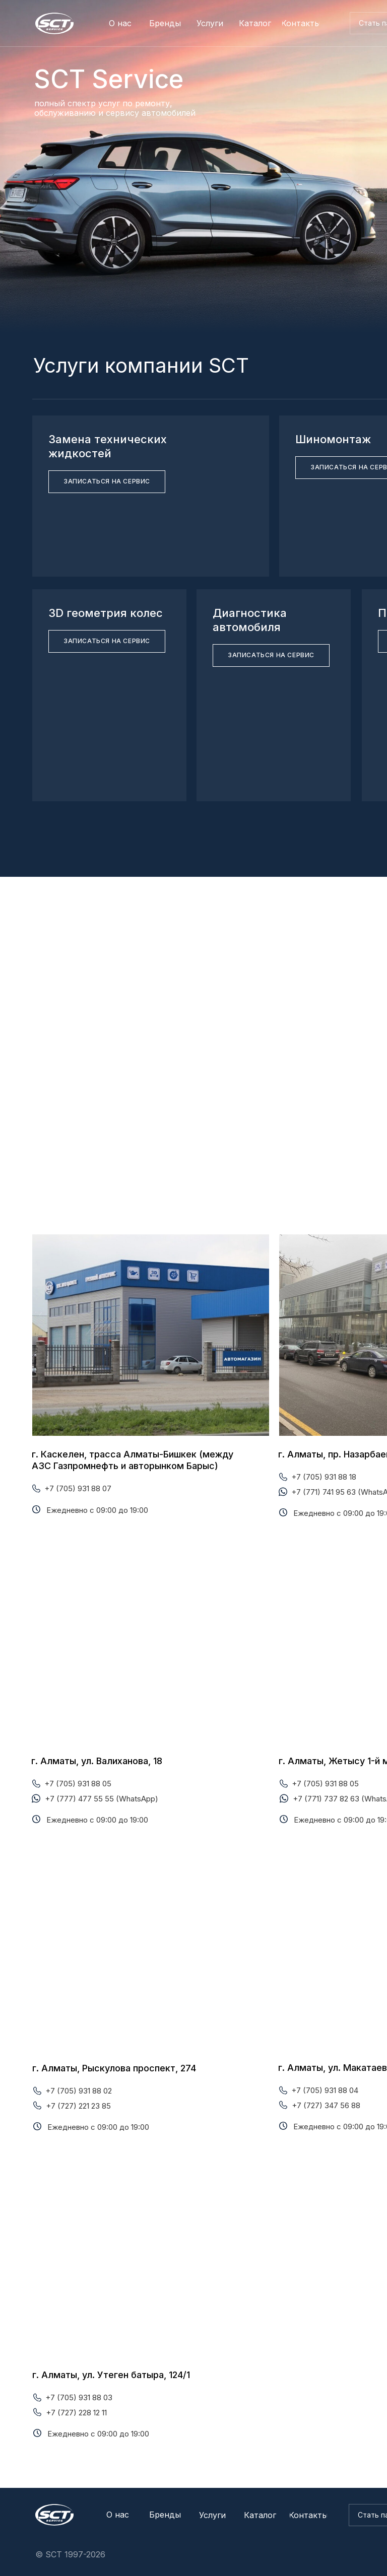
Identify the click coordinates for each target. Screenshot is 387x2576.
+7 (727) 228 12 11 (76, 2412)
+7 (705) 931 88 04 (324, 2090)
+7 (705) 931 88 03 (78, 2397)
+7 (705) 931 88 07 (77, 1488)
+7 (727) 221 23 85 (78, 2106)
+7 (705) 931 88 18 (323, 1477)
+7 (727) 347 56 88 (326, 2105)
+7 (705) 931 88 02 (78, 2091)
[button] (106, 481)
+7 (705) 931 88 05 (77, 1783)
